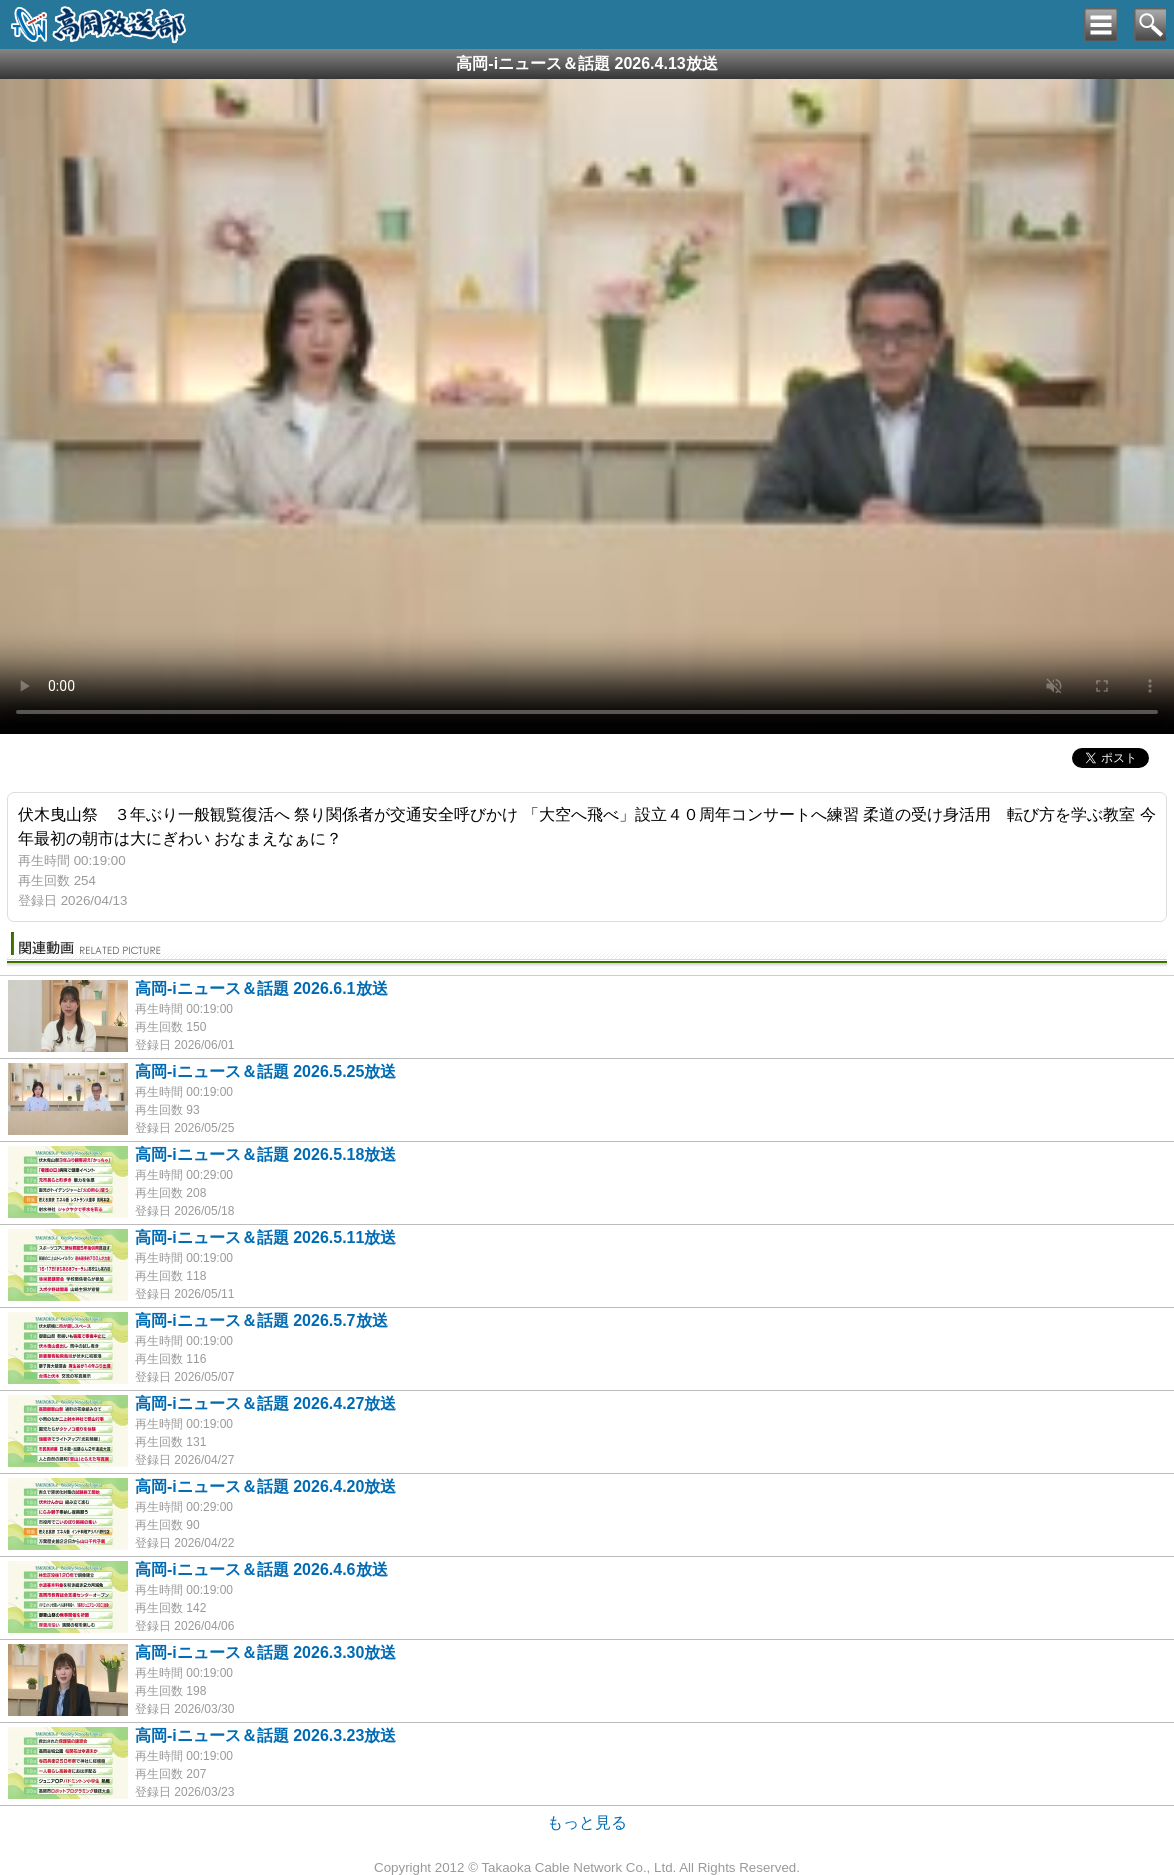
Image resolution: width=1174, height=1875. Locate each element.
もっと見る (587, 1822)
